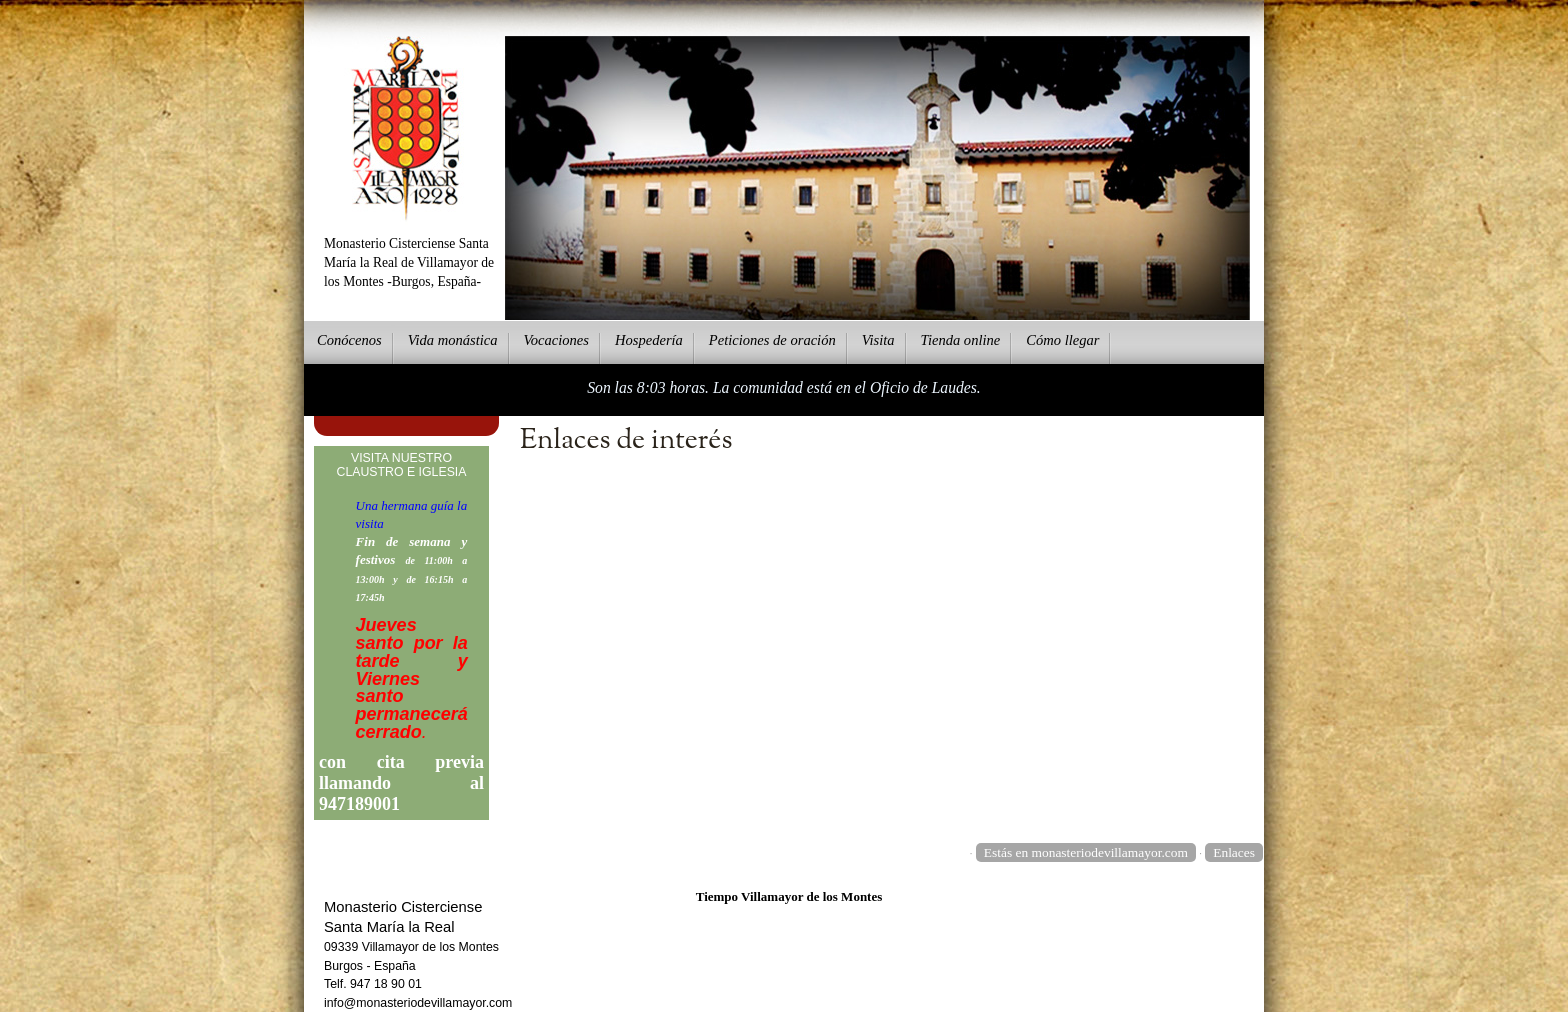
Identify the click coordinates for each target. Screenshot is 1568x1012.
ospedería (649, 340)
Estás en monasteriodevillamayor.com (1086, 852)
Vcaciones (556, 340)
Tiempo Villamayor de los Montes (789, 896)
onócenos (349, 340)
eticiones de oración (772, 340)
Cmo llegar (1062, 340)
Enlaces (1234, 852)
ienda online (961, 340)
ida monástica (453, 340)
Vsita (878, 340)
